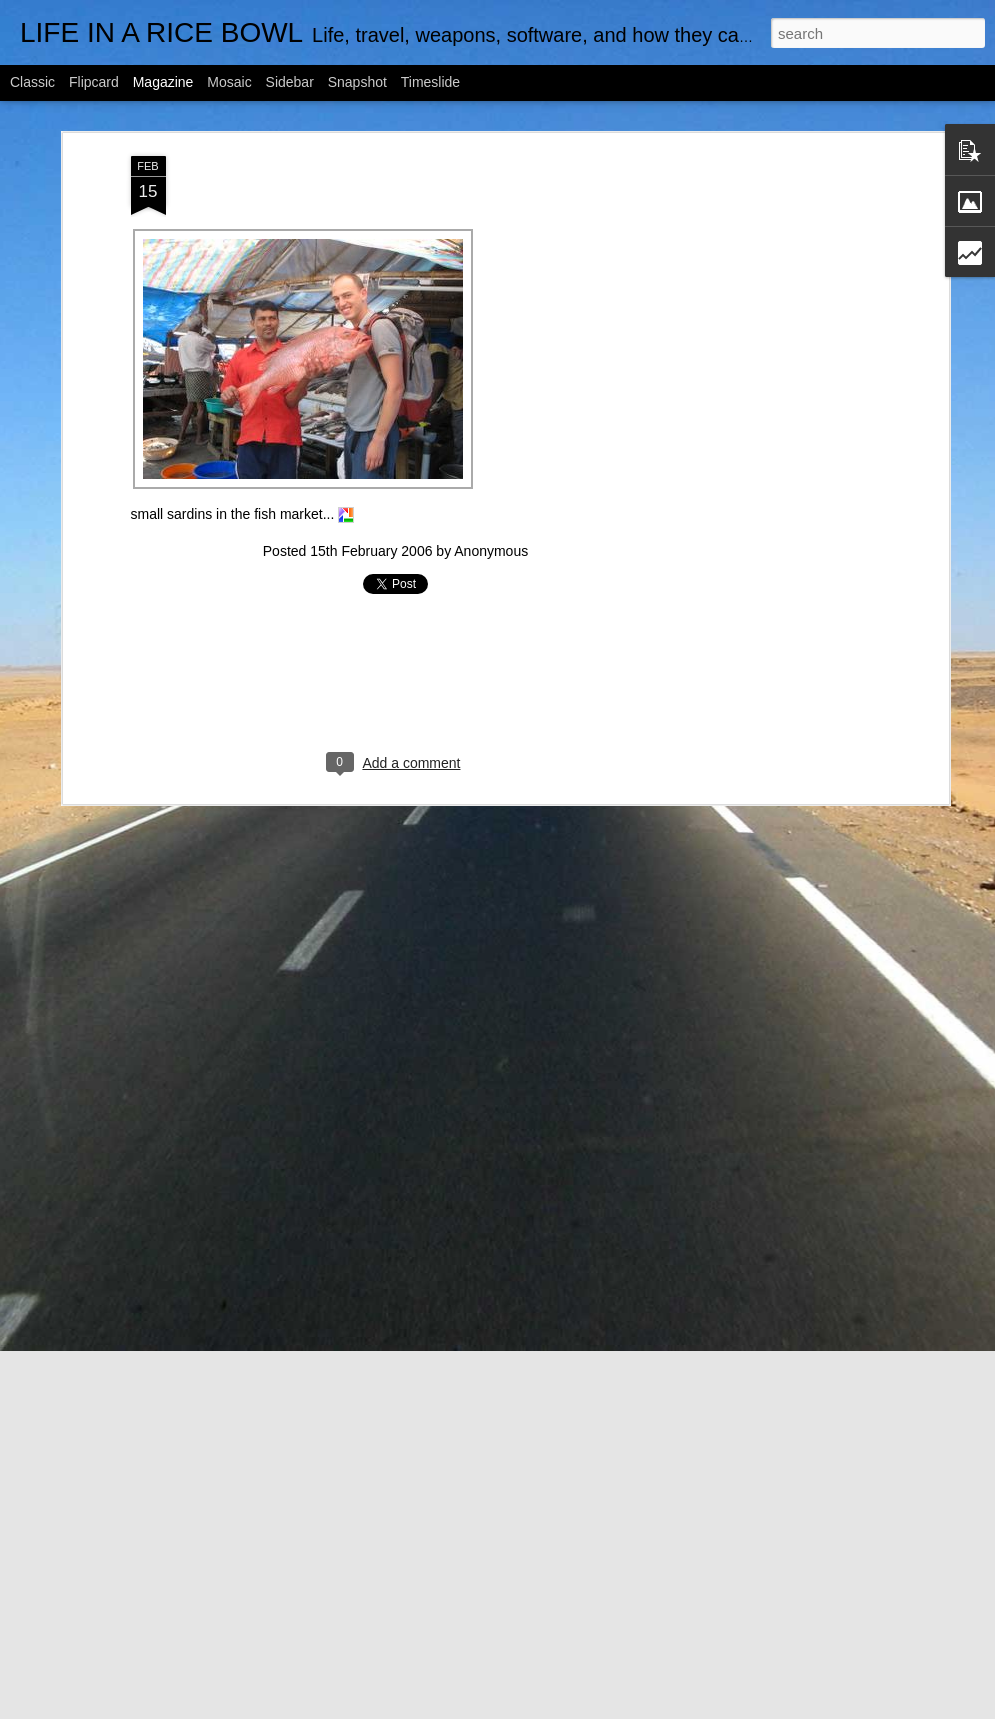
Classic (32, 82)
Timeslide (430, 82)
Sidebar (290, 82)
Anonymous (491, 551)
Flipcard (94, 82)
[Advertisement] (771, 471)
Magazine (163, 82)
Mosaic (229, 82)
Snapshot (357, 82)
